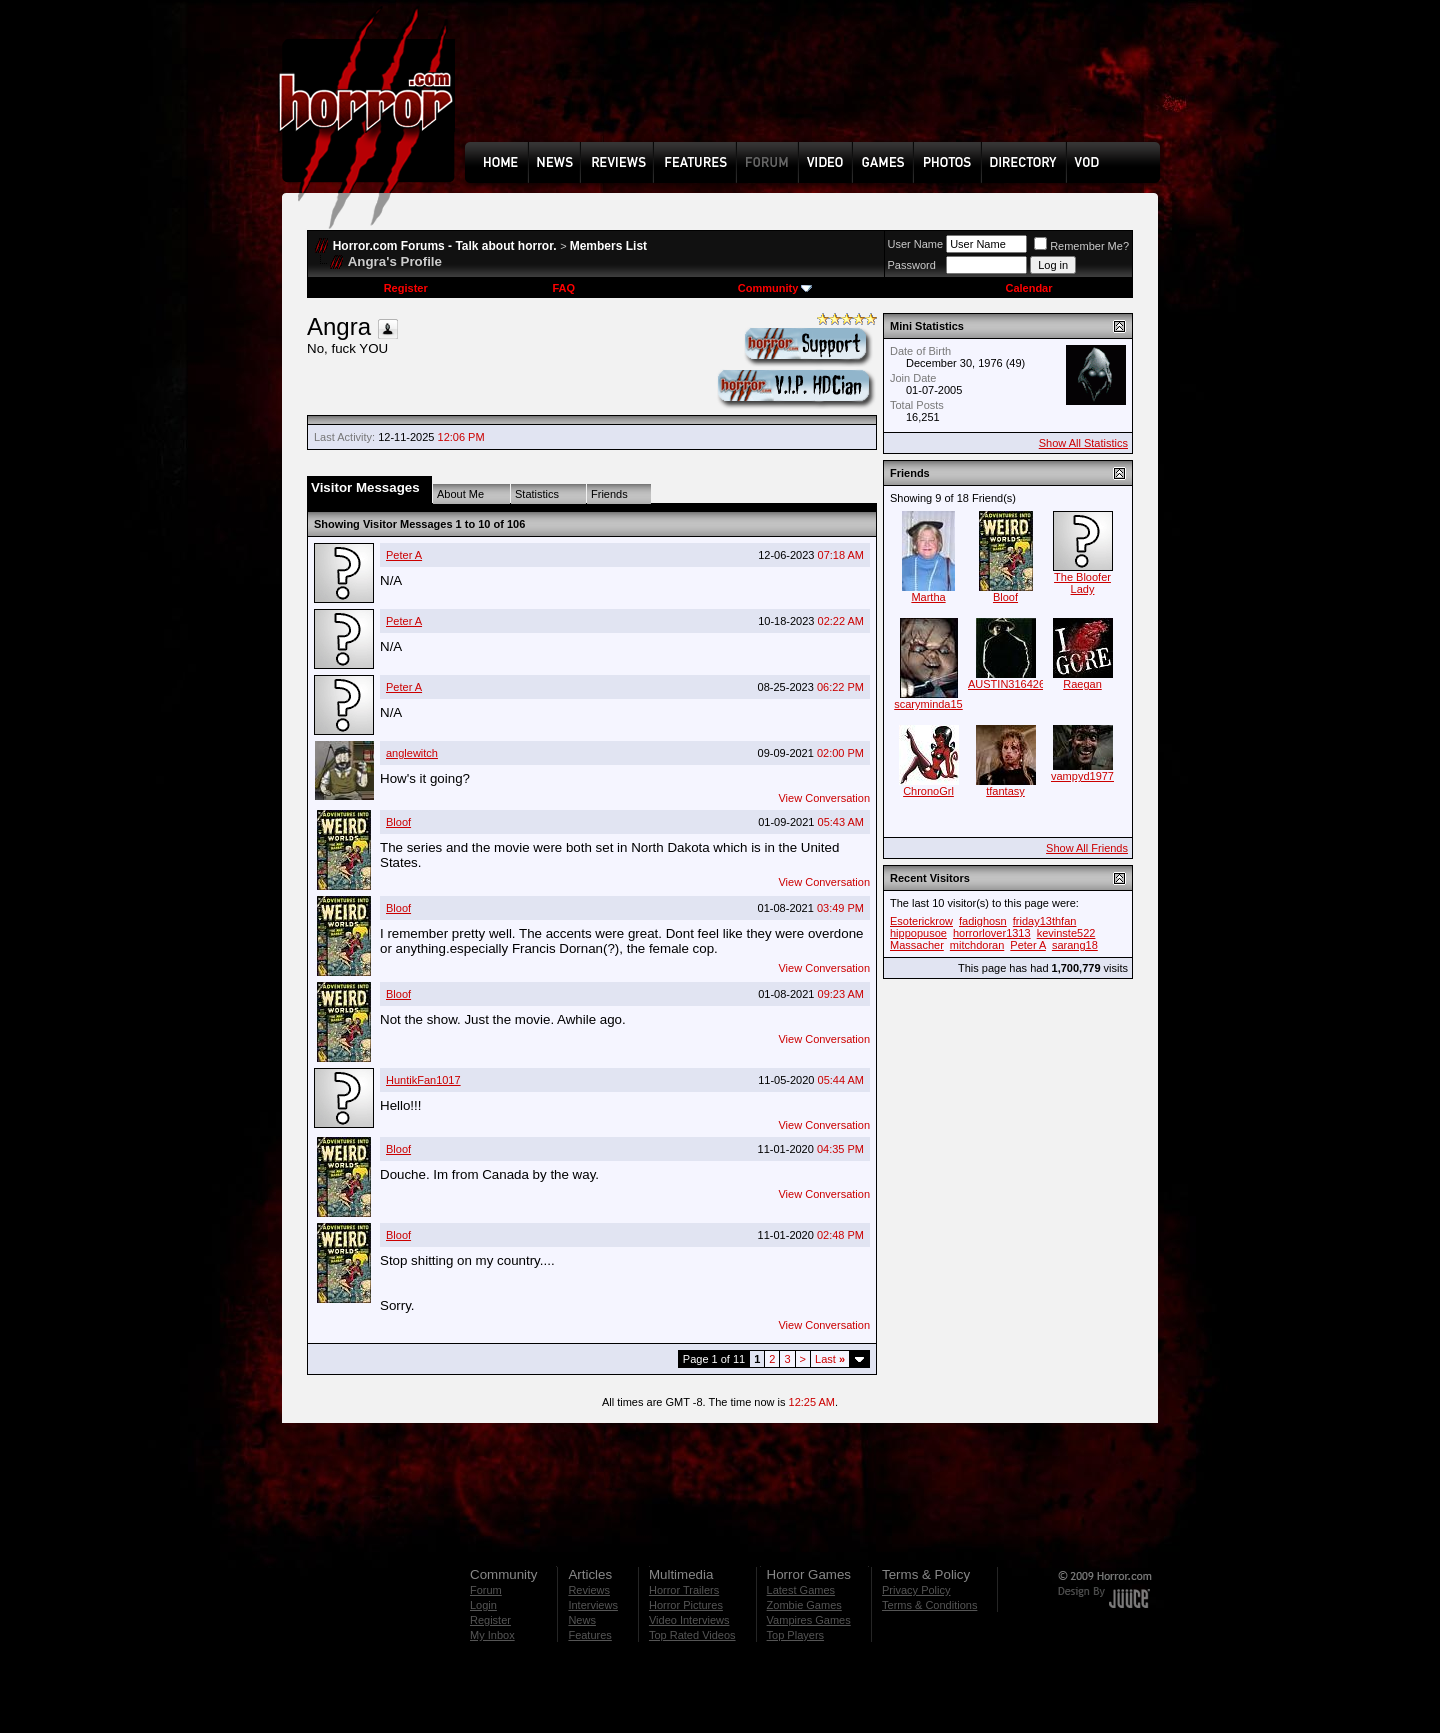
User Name (916, 244)
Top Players (795, 1635)
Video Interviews (689, 1620)
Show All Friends (1087, 848)
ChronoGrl (928, 791)
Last (830, 1359)
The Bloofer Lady (1082, 583)
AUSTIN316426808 (1015, 684)
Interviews (593, 1605)
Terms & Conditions (929, 1605)
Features (589, 1635)
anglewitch (412, 753)
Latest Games (801, 1590)
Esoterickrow (921, 921)
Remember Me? (1081, 246)
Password (912, 265)
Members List (608, 246)
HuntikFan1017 (423, 1080)
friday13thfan (1045, 921)
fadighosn (983, 921)
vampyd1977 (1082, 776)
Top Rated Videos (692, 1635)
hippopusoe (918, 933)
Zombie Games (804, 1605)
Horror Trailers (684, 1590)
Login (483, 1605)
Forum (486, 1590)
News (582, 1620)
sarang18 (1075, 945)
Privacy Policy (916, 1590)
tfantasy (1005, 791)
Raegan (1082, 684)
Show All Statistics (1083, 443)
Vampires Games (809, 1620)
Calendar (1028, 288)
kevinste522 (1066, 933)
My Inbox (492, 1635)
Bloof (398, 822)
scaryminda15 (928, 704)
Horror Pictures (686, 1605)
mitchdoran (977, 945)
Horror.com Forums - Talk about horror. (445, 246)
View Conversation (824, 798)
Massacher (917, 945)
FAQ (563, 288)
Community (775, 288)
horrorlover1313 (992, 933)
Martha (928, 597)
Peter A (404, 555)
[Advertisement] (819, 86)
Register (406, 288)
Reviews (589, 1590)
